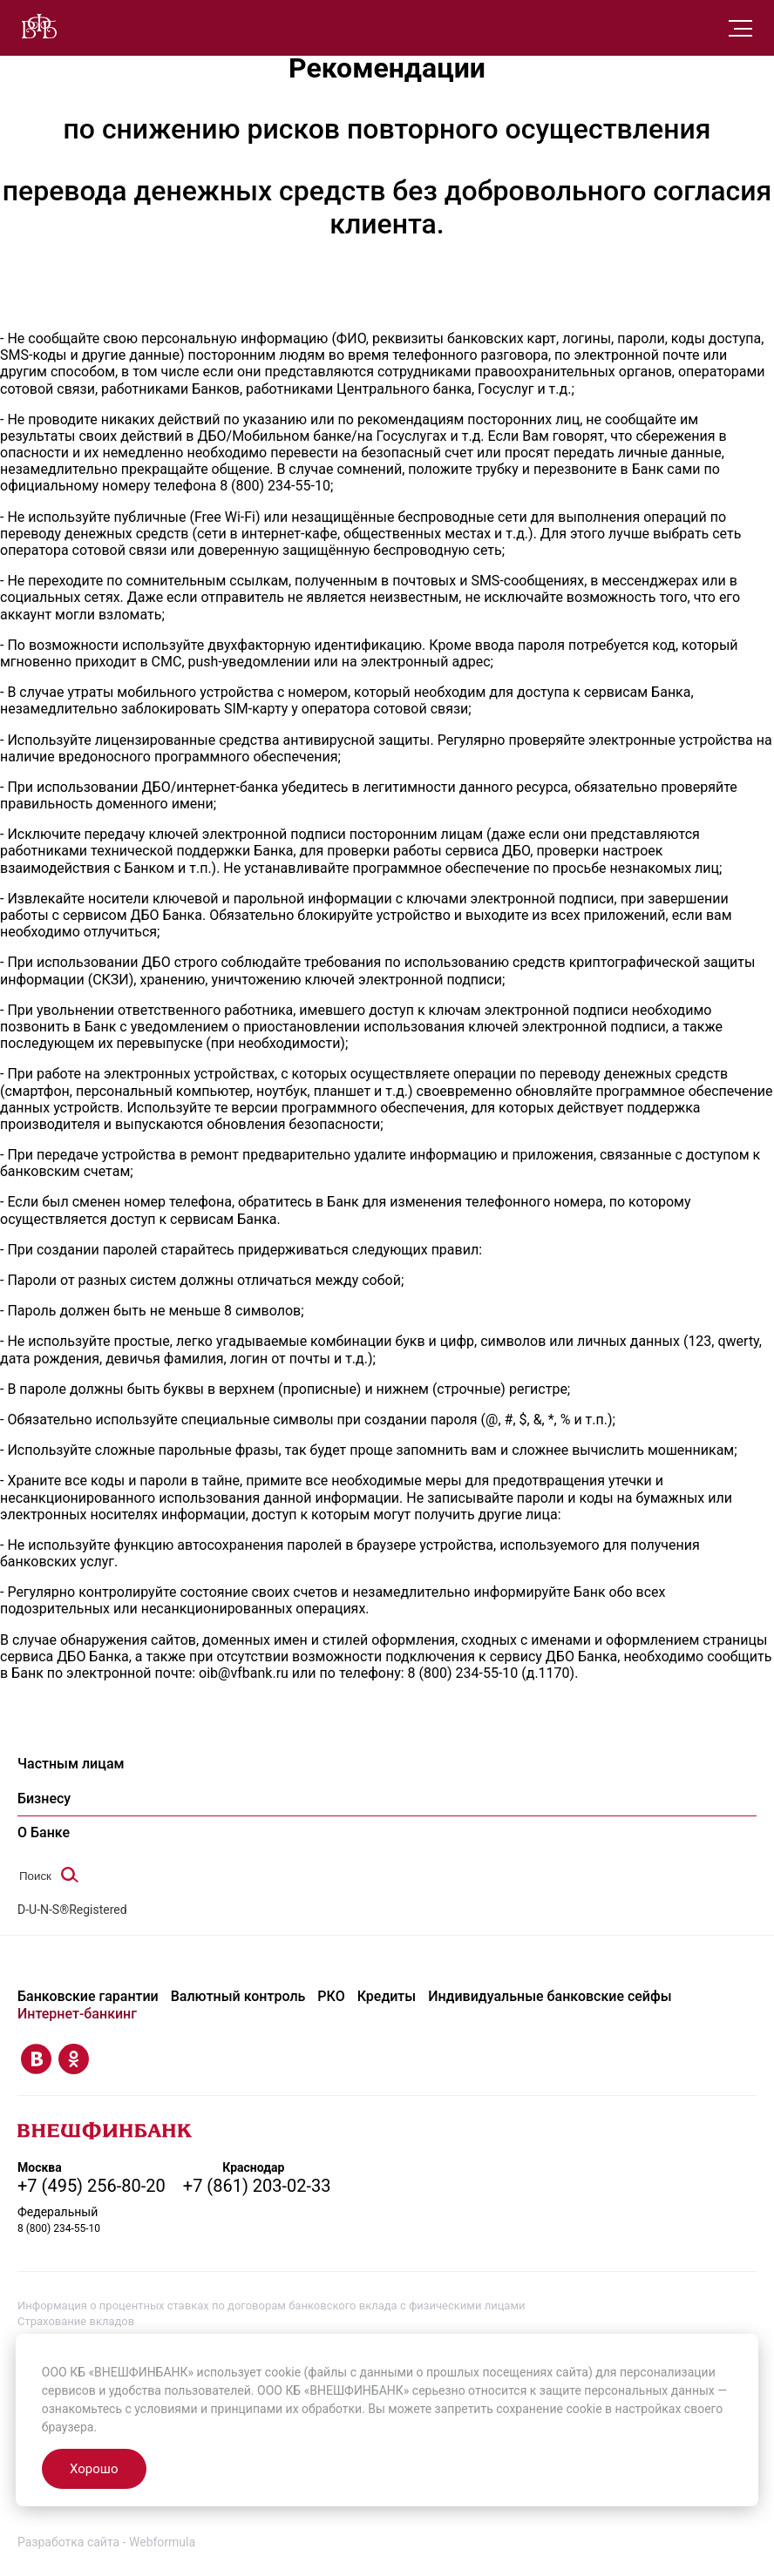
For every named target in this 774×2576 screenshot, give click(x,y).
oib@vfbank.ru (244, 1673)
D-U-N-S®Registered (72, 1910)
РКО (330, 1996)
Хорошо (94, 2469)
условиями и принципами (208, 2409)
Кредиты (387, 1996)
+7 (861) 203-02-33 (257, 2185)
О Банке (43, 1832)
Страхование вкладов (75, 2321)
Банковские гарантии (88, 1996)
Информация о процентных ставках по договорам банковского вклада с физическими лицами (271, 2305)
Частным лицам (71, 1763)
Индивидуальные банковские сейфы (549, 1996)
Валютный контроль (238, 1996)
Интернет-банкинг (77, 2013)
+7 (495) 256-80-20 (91, 2185)
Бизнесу (44, 1798)
